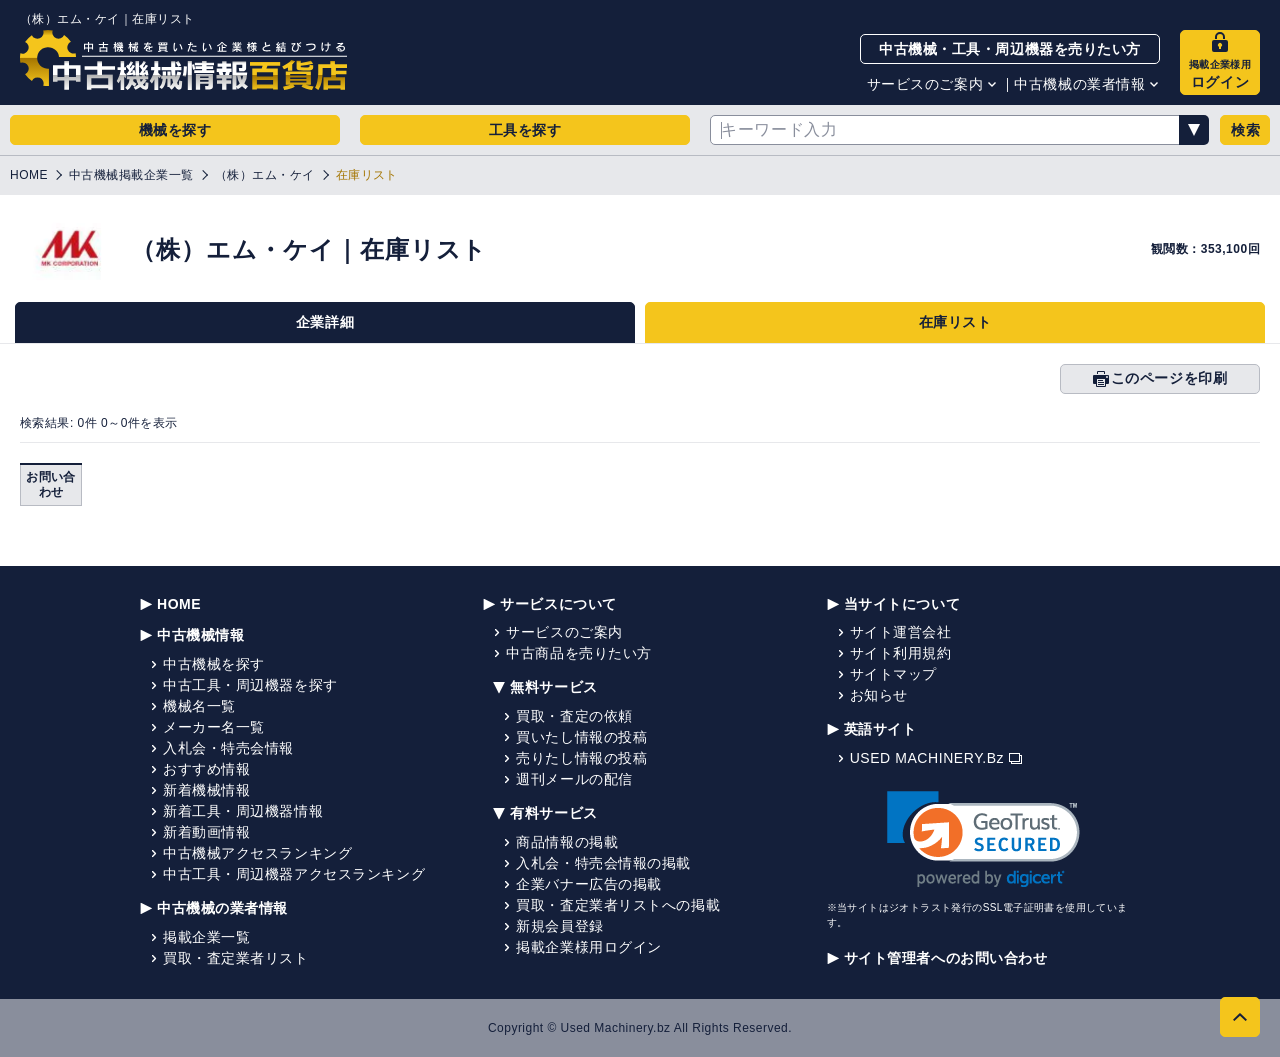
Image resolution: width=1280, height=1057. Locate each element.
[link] (983, 839)
